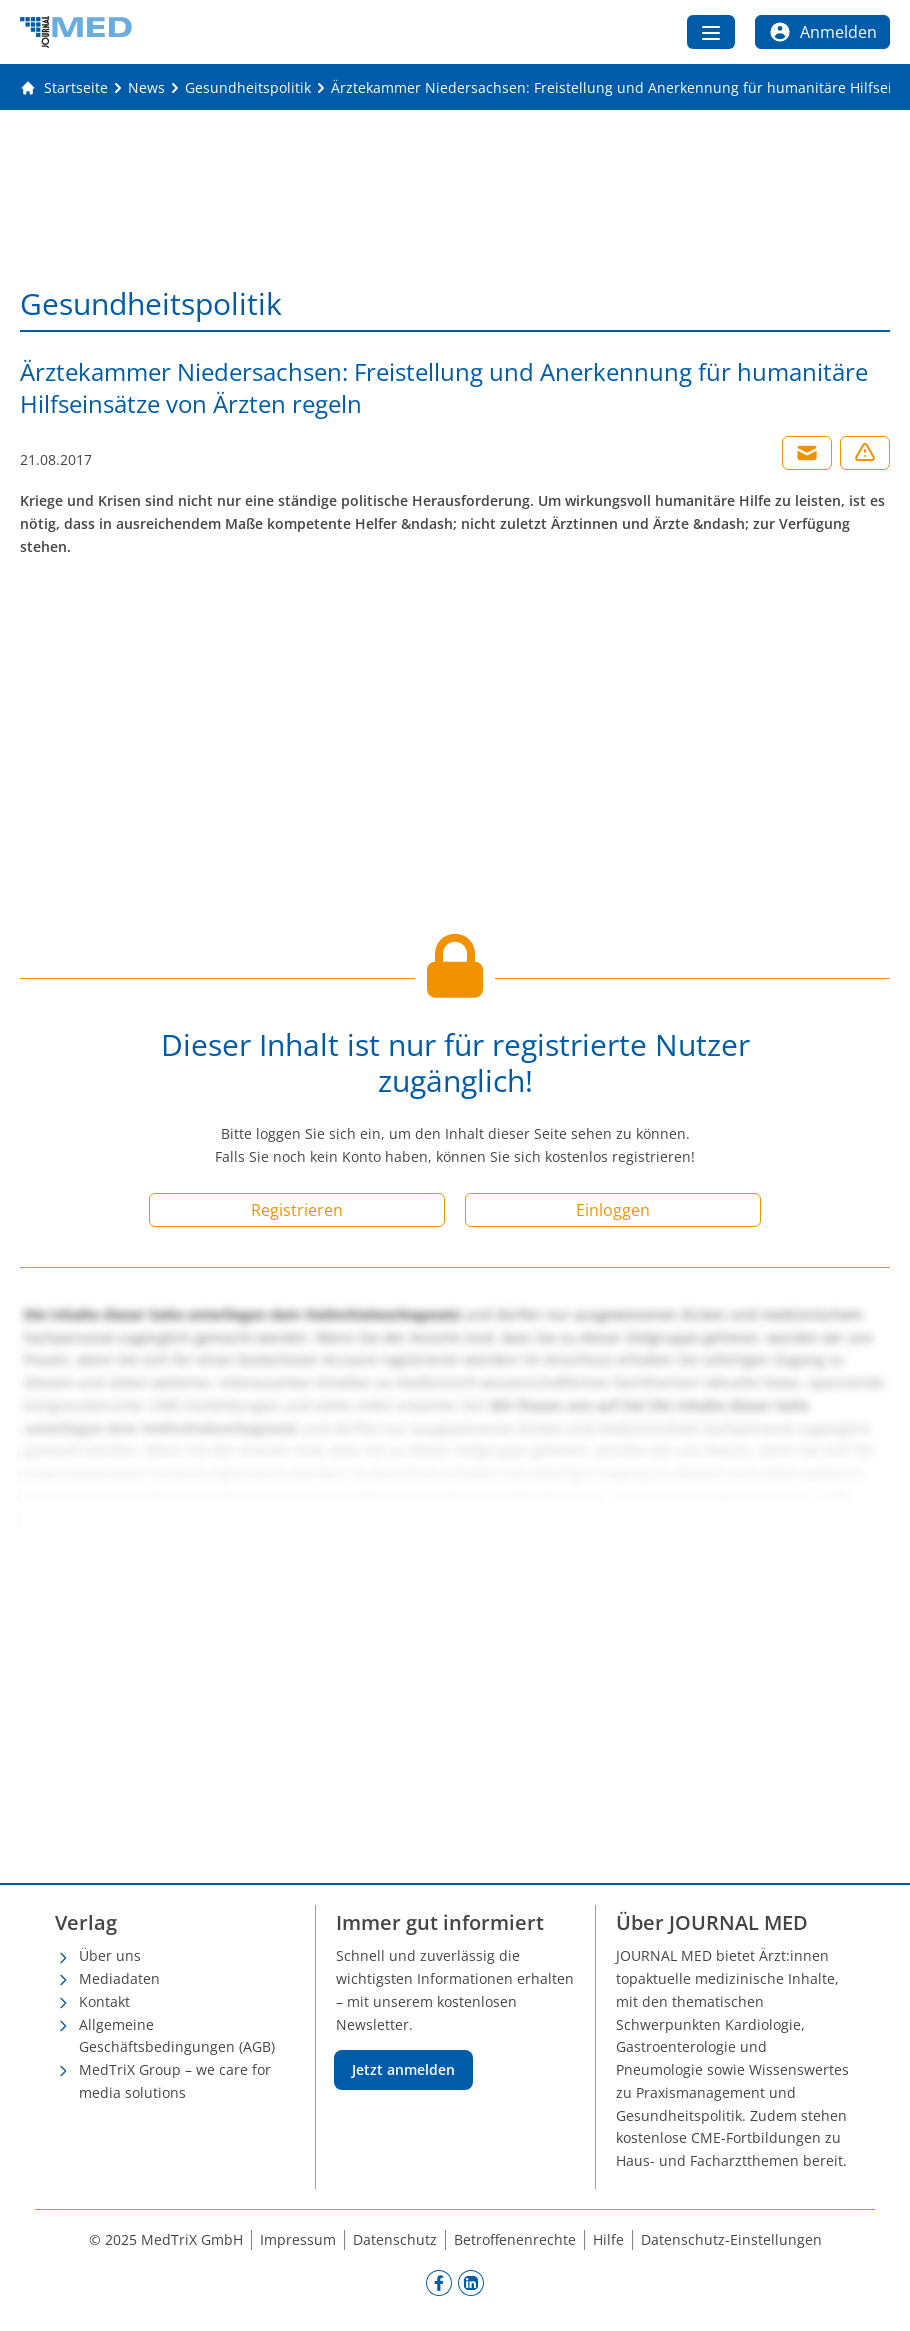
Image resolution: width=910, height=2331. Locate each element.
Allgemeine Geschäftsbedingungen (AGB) (177, 2036)
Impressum (298, 2239)
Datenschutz (395, 2239)
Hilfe (608, 2239)
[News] (146, 88)
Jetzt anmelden (403, 2069)
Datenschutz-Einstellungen (731, 2239)
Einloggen (613, 1210)
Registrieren (297, 1210)
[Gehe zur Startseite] (64, 88)
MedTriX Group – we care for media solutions (175, 2081)
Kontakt (104, 2001)
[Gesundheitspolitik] (248, 88)
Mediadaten (119, 1978)
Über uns (110, 1955)
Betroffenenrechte (515, 2239)
